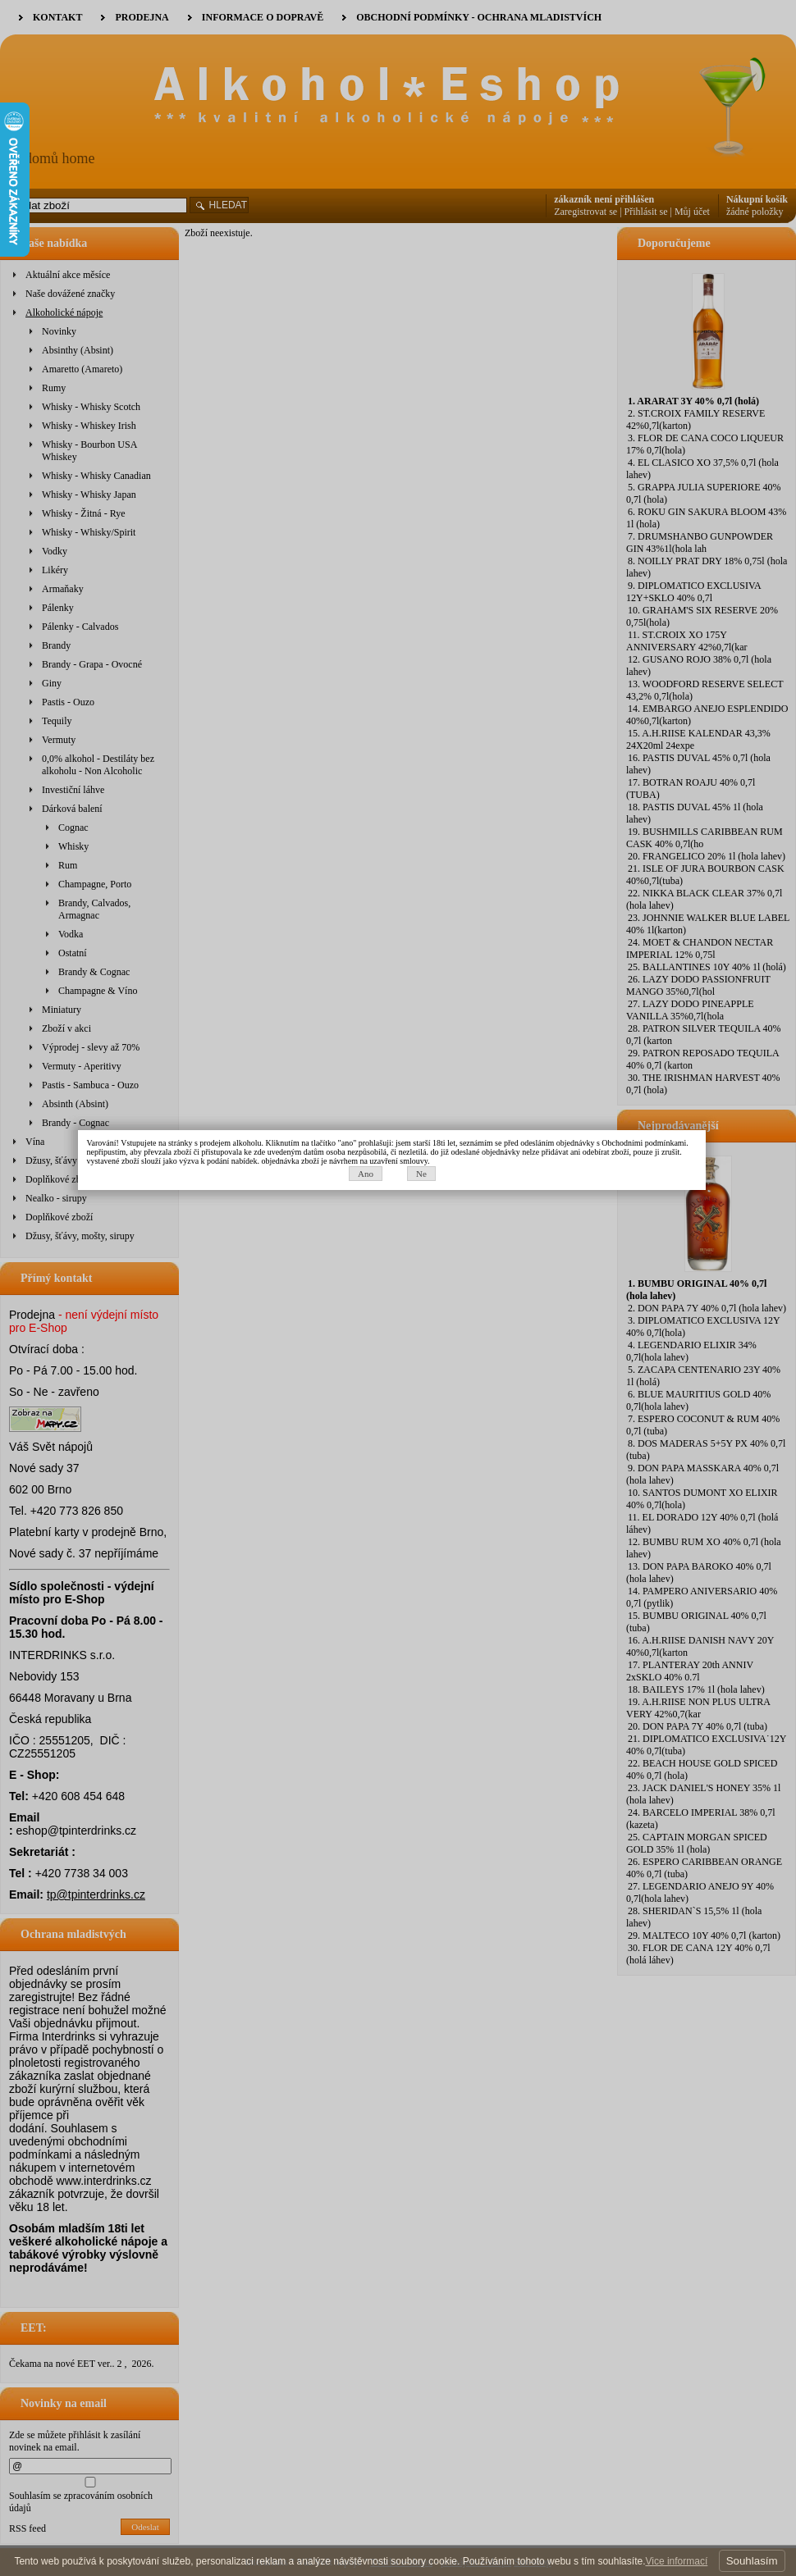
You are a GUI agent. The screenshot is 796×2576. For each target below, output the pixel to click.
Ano (371, 1301)
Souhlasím (752, 2561)
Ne (427, 1301)
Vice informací (676, 2561)
